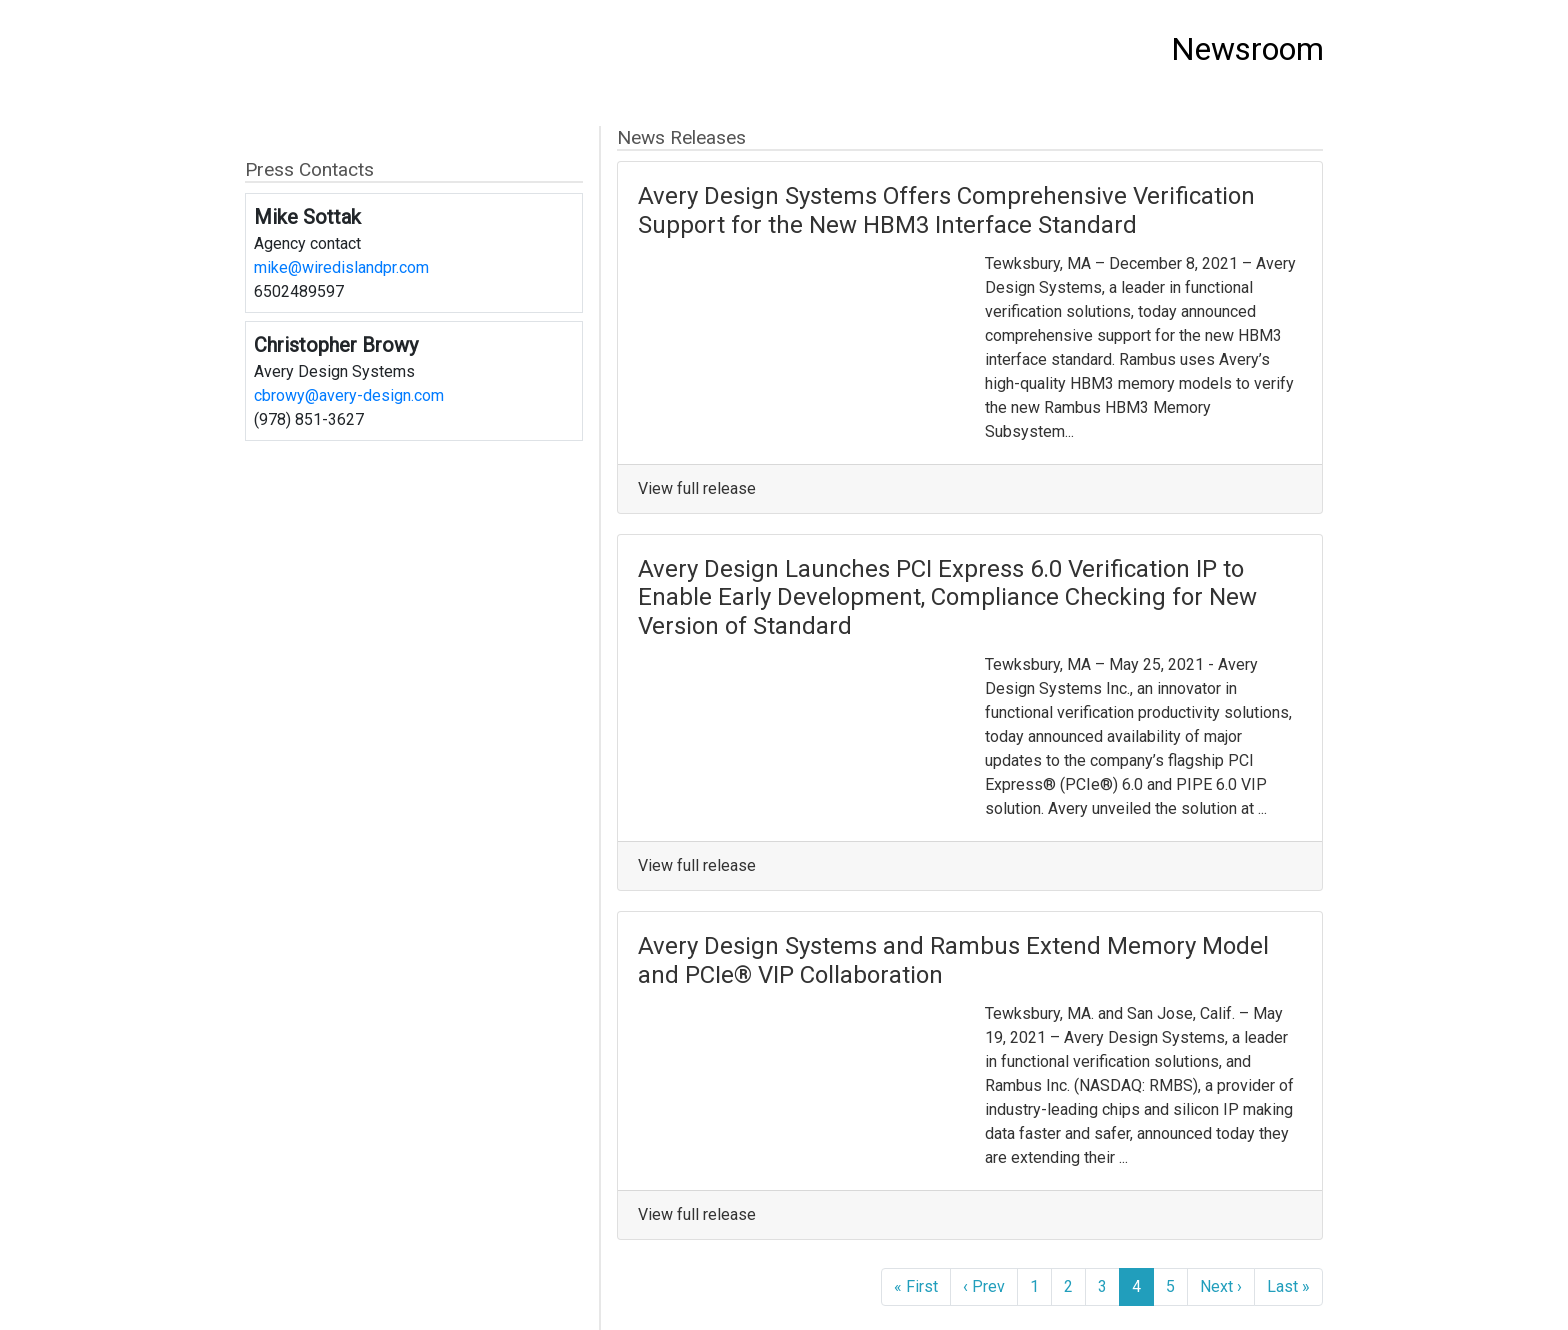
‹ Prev (984, 1286)
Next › (1221, 1286)
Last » (1288, 1286)
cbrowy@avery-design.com (349, 395)
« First (916, 1286)
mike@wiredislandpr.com (341, 267)
